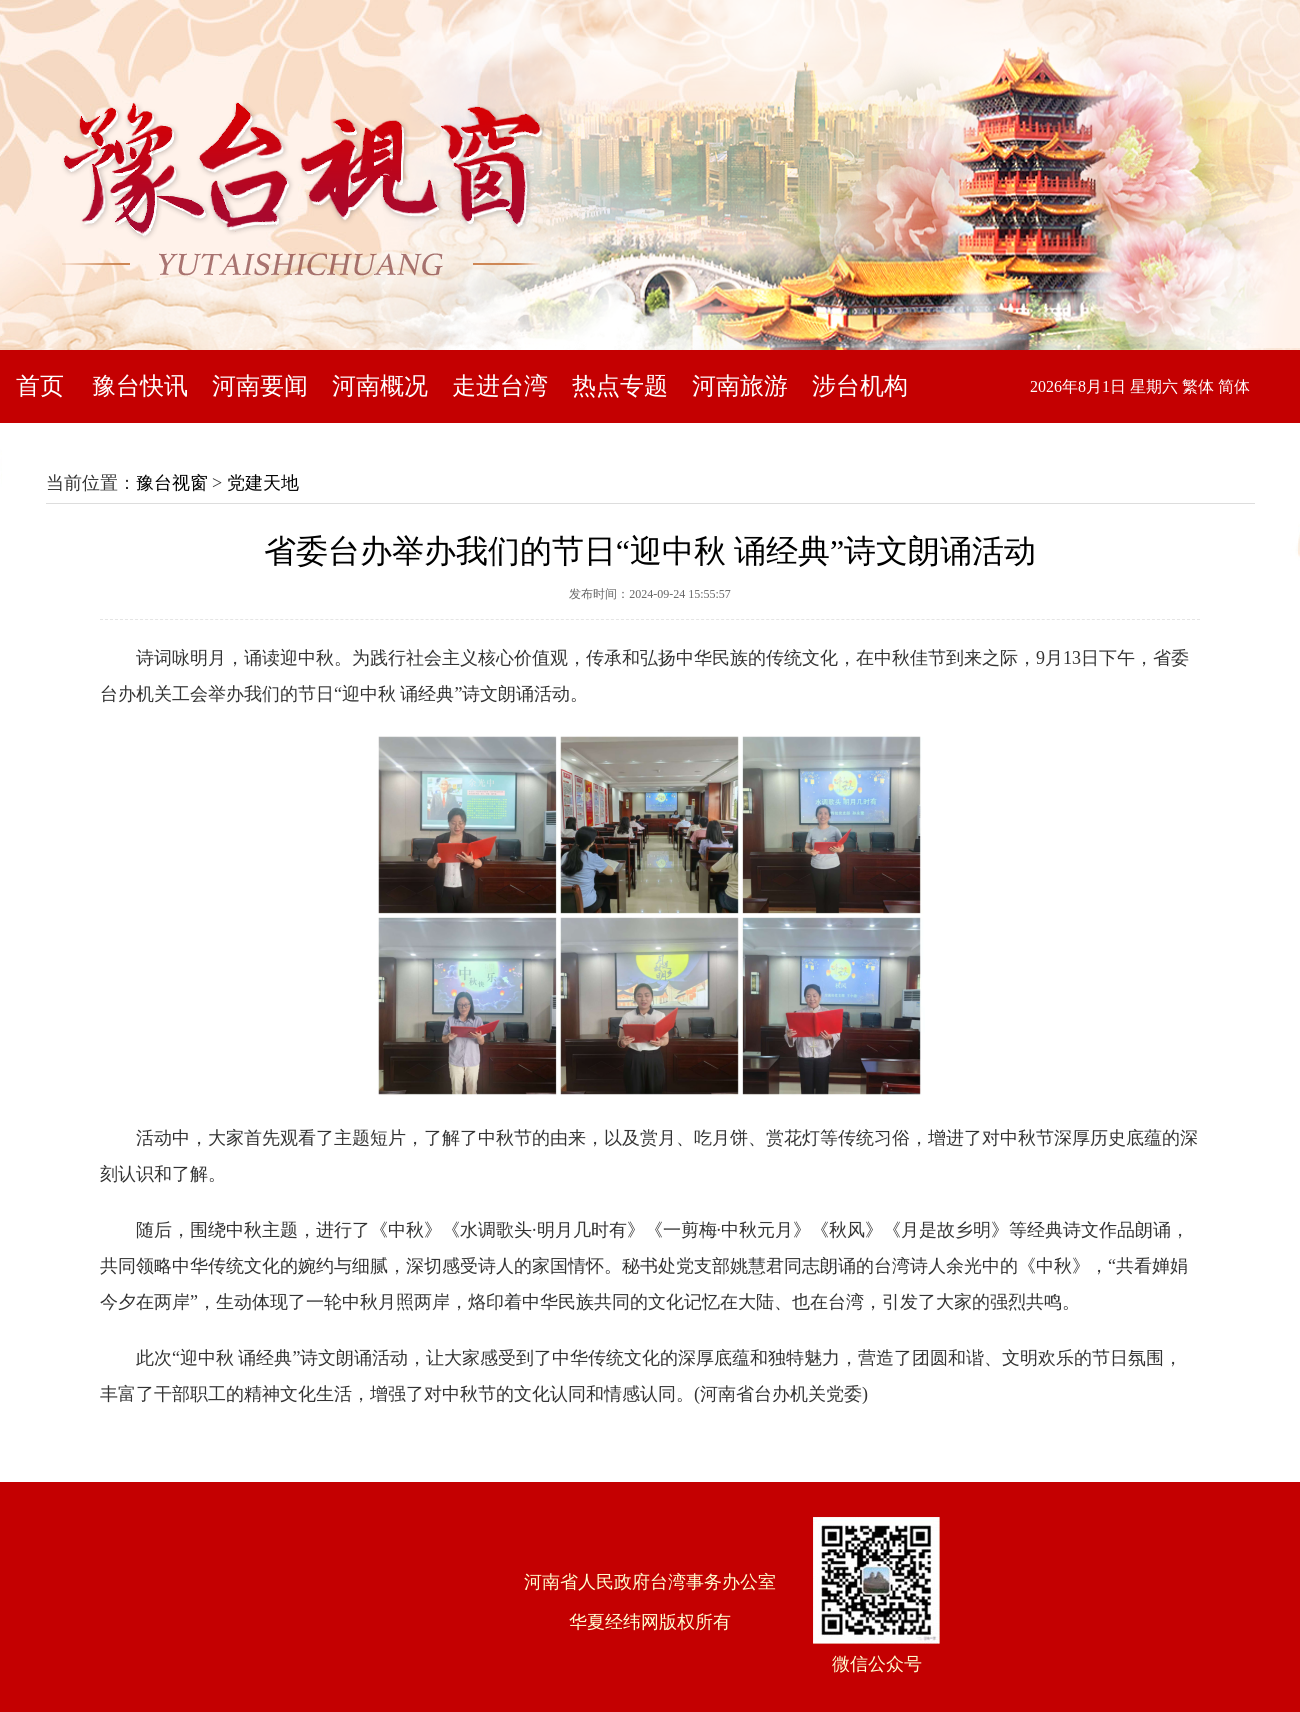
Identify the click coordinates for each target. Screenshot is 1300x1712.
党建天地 (263, 483)
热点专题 (620, 386)
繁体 (1198, 386)
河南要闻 (260, 386)
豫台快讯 (140, 386)
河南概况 (380, 386)
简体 (1234, 386)
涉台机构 (860, 386)
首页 (40, 386)
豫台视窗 (172, 483)
